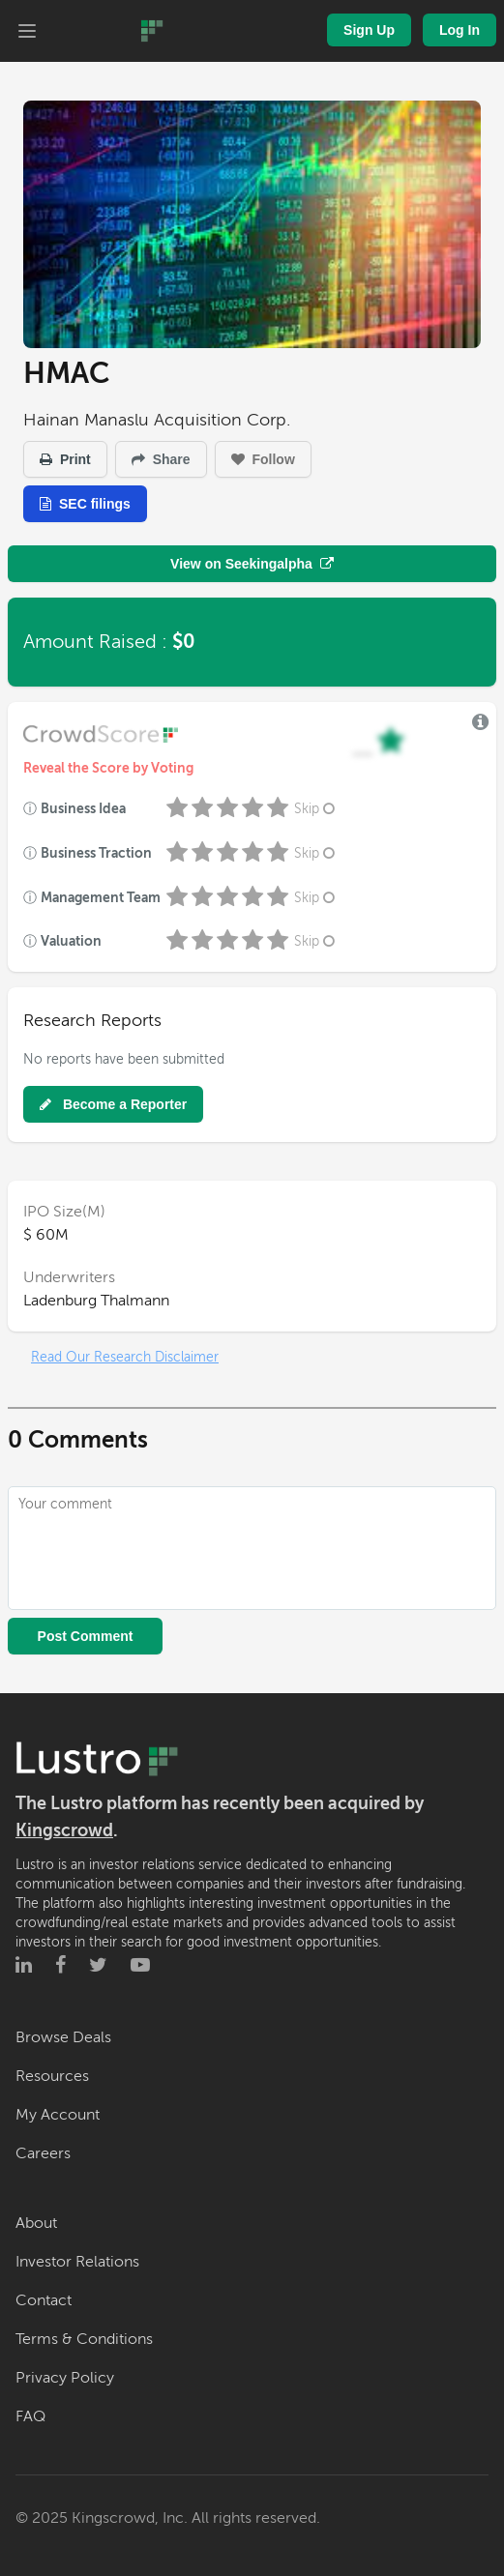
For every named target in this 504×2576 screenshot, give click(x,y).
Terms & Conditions (84, 2339)
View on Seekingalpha (252, 563)
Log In (459, 30)
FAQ (30, 2416)
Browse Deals (63, 2037)
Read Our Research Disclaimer (125, 1357)
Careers (43, 2153)
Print (65, 459)
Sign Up (369, 30)
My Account (57, 2114)
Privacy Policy (64, 2377)
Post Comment (85, 1636)
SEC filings (85, 504)
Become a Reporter (113, 1104)
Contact (43, 2300)
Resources (52, 2076)
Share (161, 459)
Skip (316, 809)
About (36, 2223)
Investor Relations (77, 2261)
